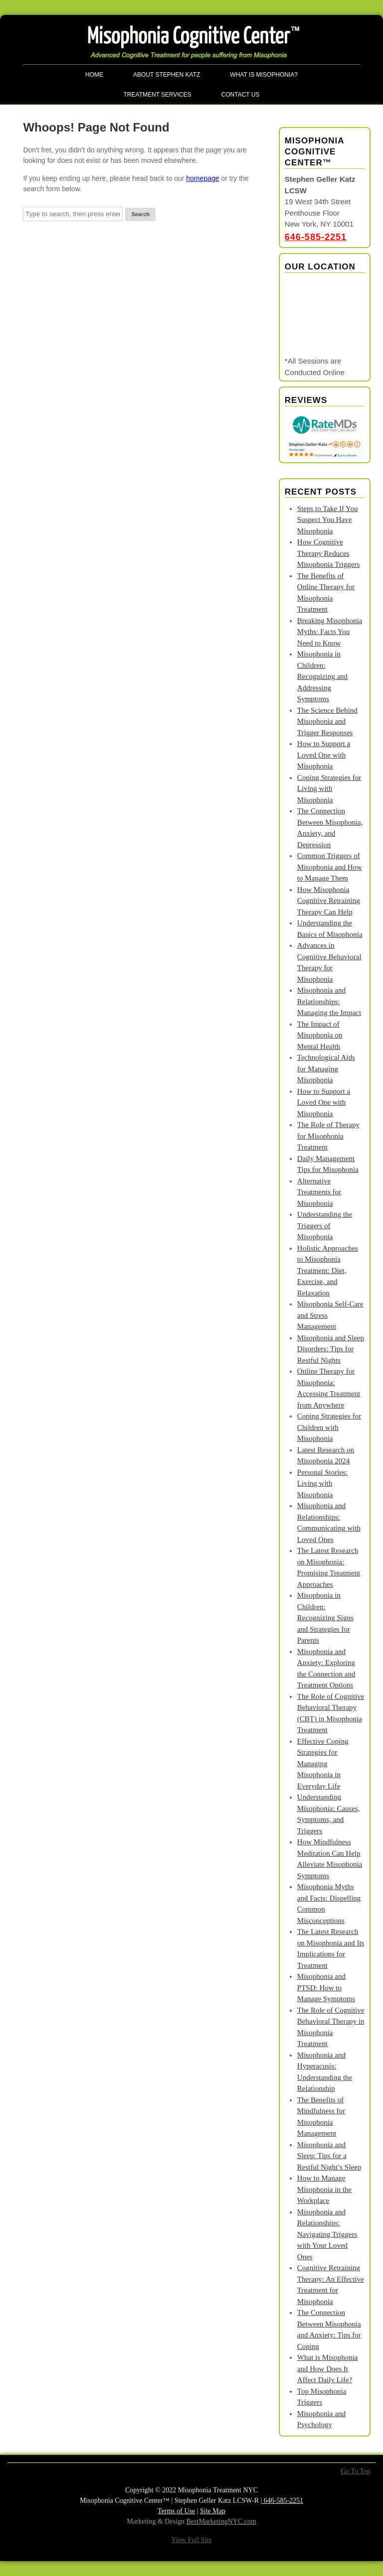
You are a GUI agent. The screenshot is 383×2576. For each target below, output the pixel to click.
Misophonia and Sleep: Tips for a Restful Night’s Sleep (329, 2156)
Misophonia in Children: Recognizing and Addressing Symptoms (322, 676)
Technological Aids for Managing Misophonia (326, 1068)
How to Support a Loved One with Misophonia (323, 755)
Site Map (212, 2511)
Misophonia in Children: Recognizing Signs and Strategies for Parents (325, 1617)
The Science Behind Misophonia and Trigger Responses (327, 721)
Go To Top (356, 2471)
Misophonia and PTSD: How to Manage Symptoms (326, 1987)
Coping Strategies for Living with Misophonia (329, 788)
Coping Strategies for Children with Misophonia (329, 1427)
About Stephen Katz (166, 74)
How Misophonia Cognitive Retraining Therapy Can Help (328, 901)
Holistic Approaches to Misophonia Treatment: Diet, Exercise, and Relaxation (327, 1270)
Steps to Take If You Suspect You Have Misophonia (327, 520)
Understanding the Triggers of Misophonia (324, 1225)
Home (94, 74)
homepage (202, 178)
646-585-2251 (316, 237)
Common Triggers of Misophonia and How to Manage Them (329, 867)
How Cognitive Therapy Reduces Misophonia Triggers (328, 553)
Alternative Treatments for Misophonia (319, 1192)
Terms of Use (176, 2511)
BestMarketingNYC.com (221, 2521)
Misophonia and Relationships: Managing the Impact (329, 1001)
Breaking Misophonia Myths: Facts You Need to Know (329, 632)
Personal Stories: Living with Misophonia (322, 1483)
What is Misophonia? (264, 74)
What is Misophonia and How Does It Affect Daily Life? (327, 2368)
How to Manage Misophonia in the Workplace (324, 2189)
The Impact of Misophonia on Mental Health (319, 1035)
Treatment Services (158, 94)
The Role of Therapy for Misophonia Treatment (328, 1136)
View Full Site (192, 2540)
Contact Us (240, 94)
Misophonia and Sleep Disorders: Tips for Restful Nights (330, 1349)
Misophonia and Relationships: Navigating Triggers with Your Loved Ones (327, 2234)
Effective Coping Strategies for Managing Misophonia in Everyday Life (323, 1763)
